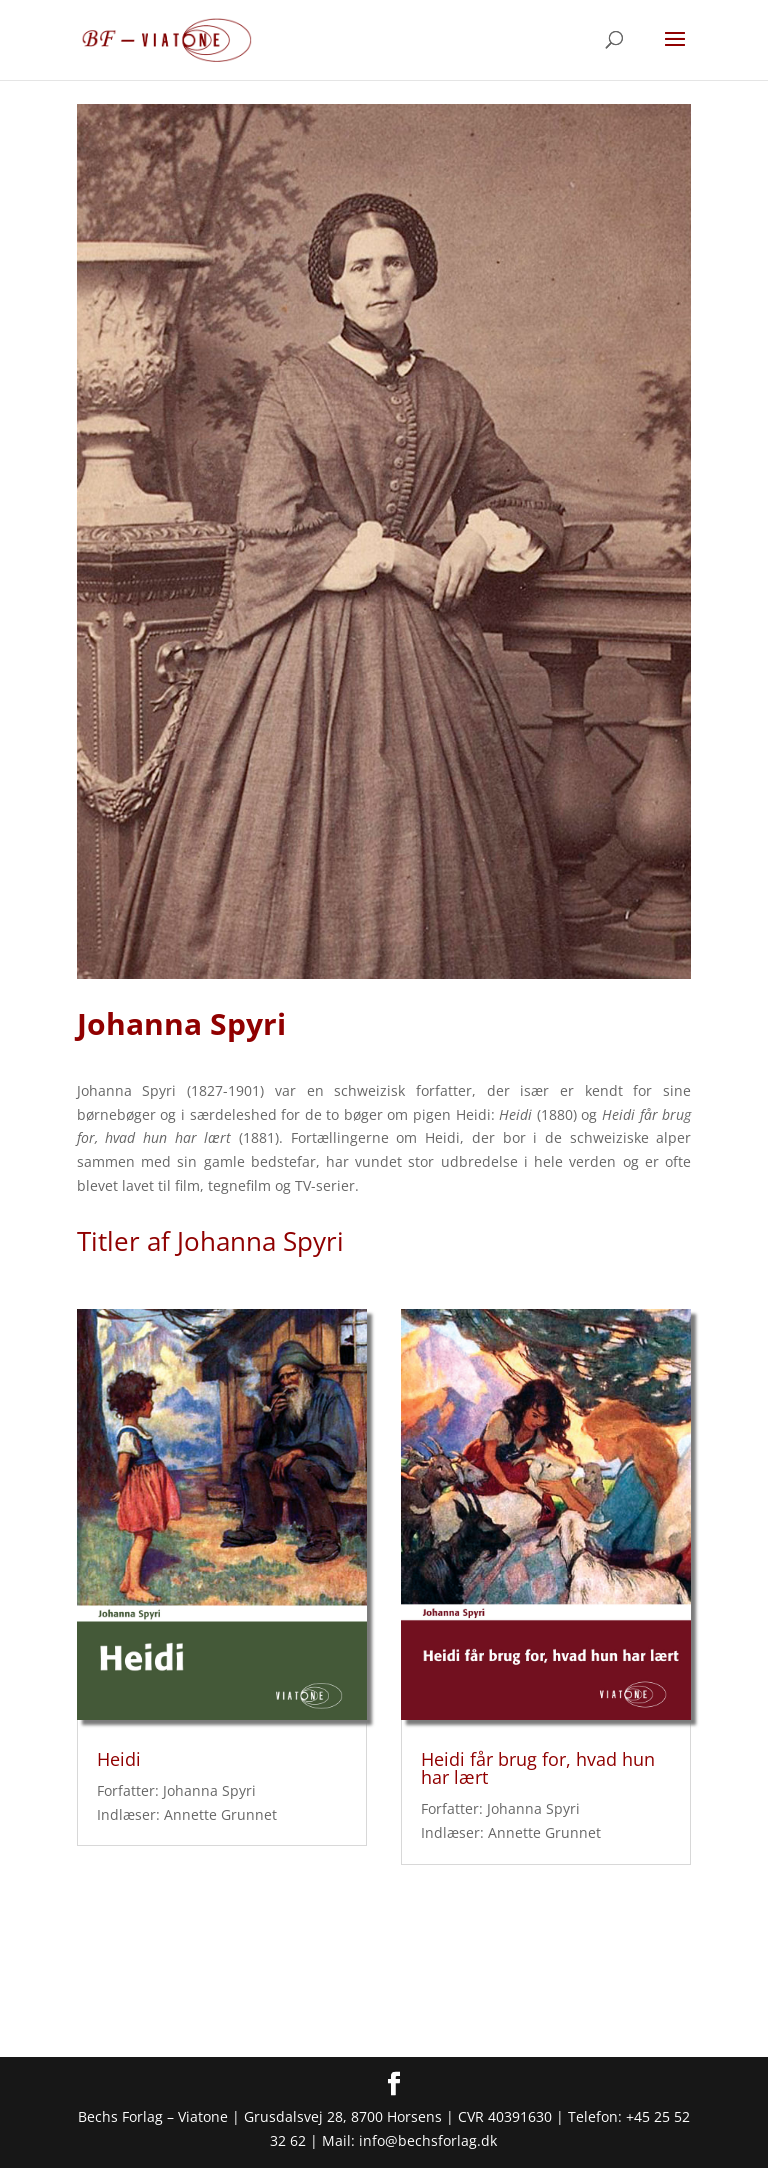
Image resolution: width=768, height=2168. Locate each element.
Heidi (119, 1759)
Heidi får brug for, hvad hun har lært (538, 1768)
